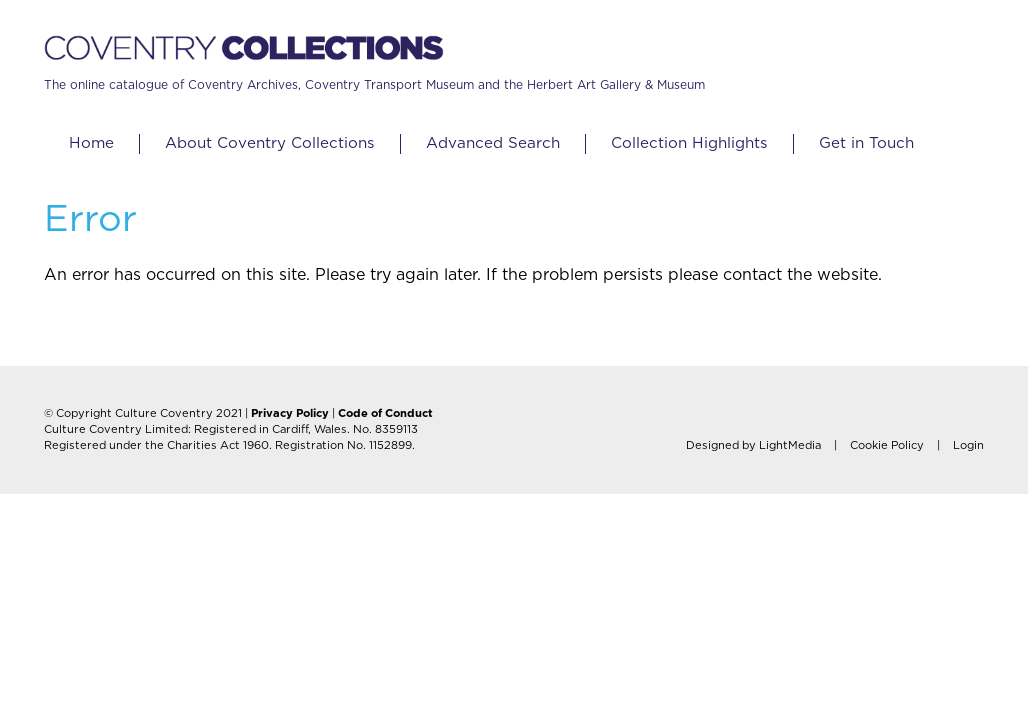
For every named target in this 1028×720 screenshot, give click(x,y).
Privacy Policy (290, 413)
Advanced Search (493, 143)
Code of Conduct (385, 413)
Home (91, 143)
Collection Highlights (689, 143)
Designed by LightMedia (753, 445)
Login (968, 445)
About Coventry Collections (270, 143)
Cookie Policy (887, 445)
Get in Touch (866, 143)
